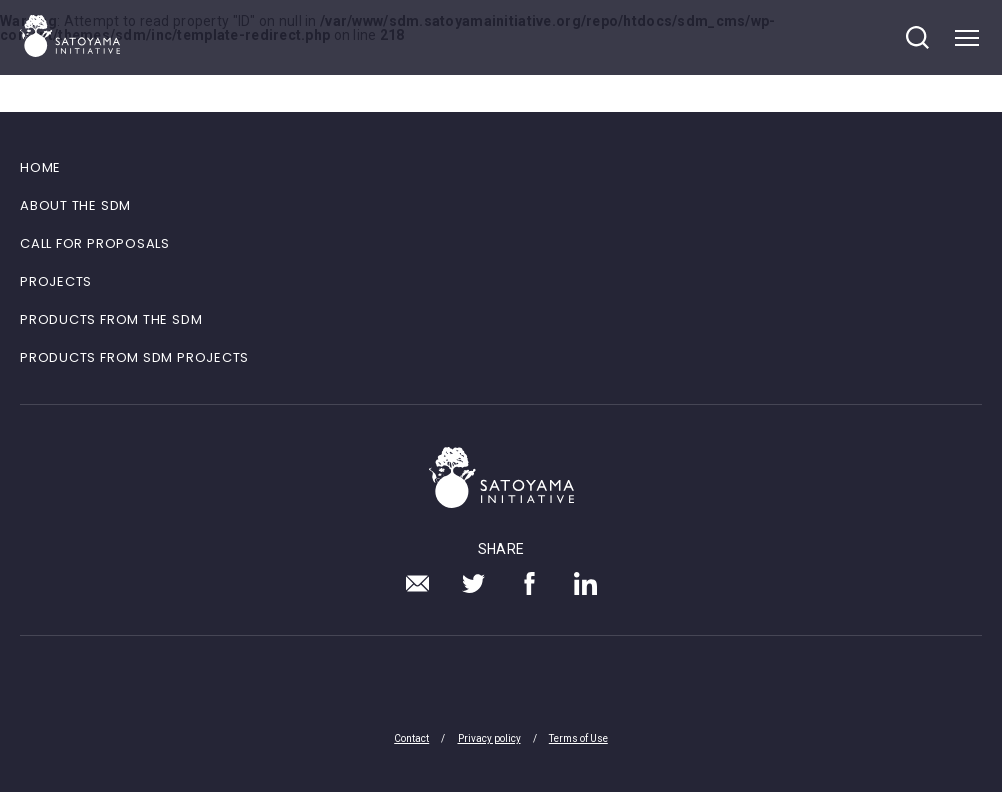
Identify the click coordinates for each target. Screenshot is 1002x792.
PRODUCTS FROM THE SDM (111, 319)
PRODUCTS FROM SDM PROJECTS (134, 357)
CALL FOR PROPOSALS (95, 243)
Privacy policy (489, 738)
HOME (40, 167)
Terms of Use (578, 738)
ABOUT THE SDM (75, 205)
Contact (411, 738)
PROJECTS (56, 281)
